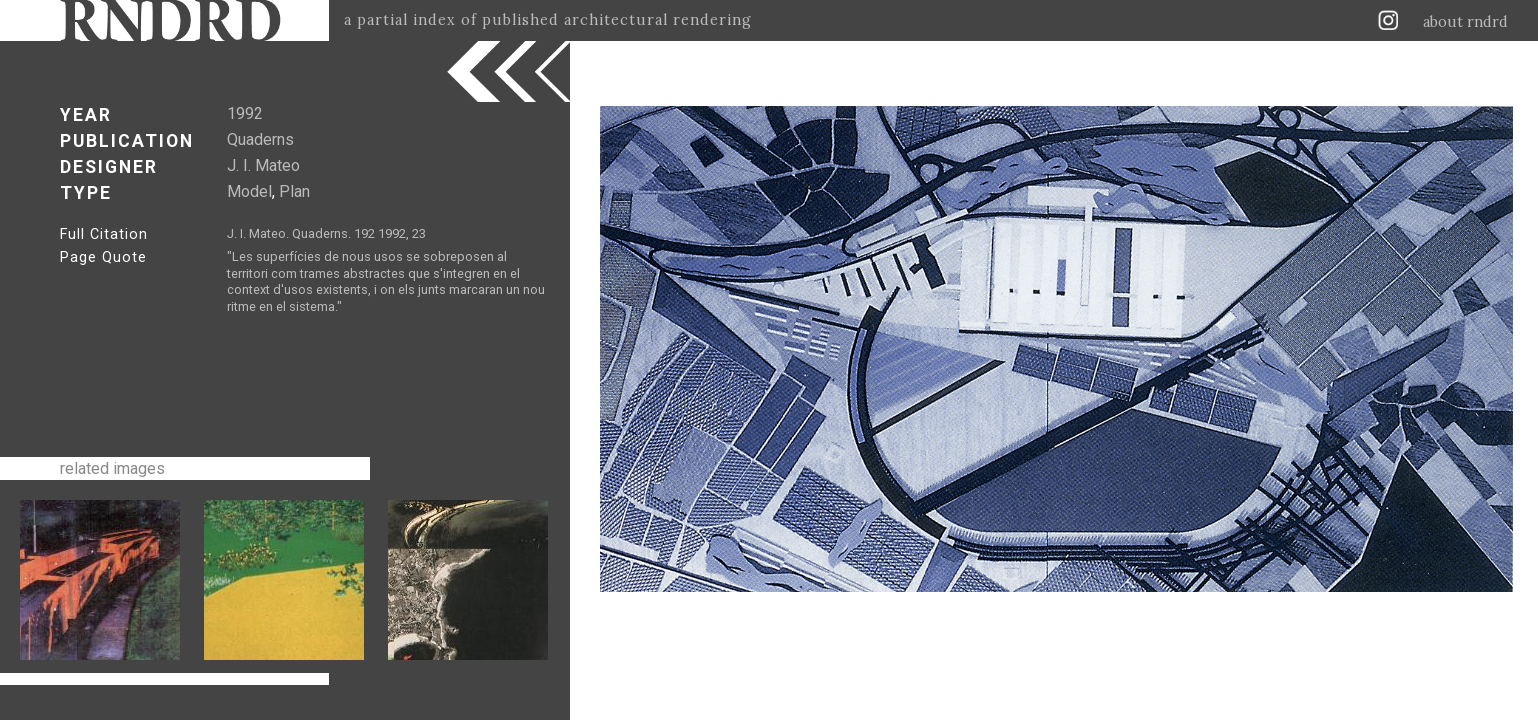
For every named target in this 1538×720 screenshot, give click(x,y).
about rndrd (1465, 22)
